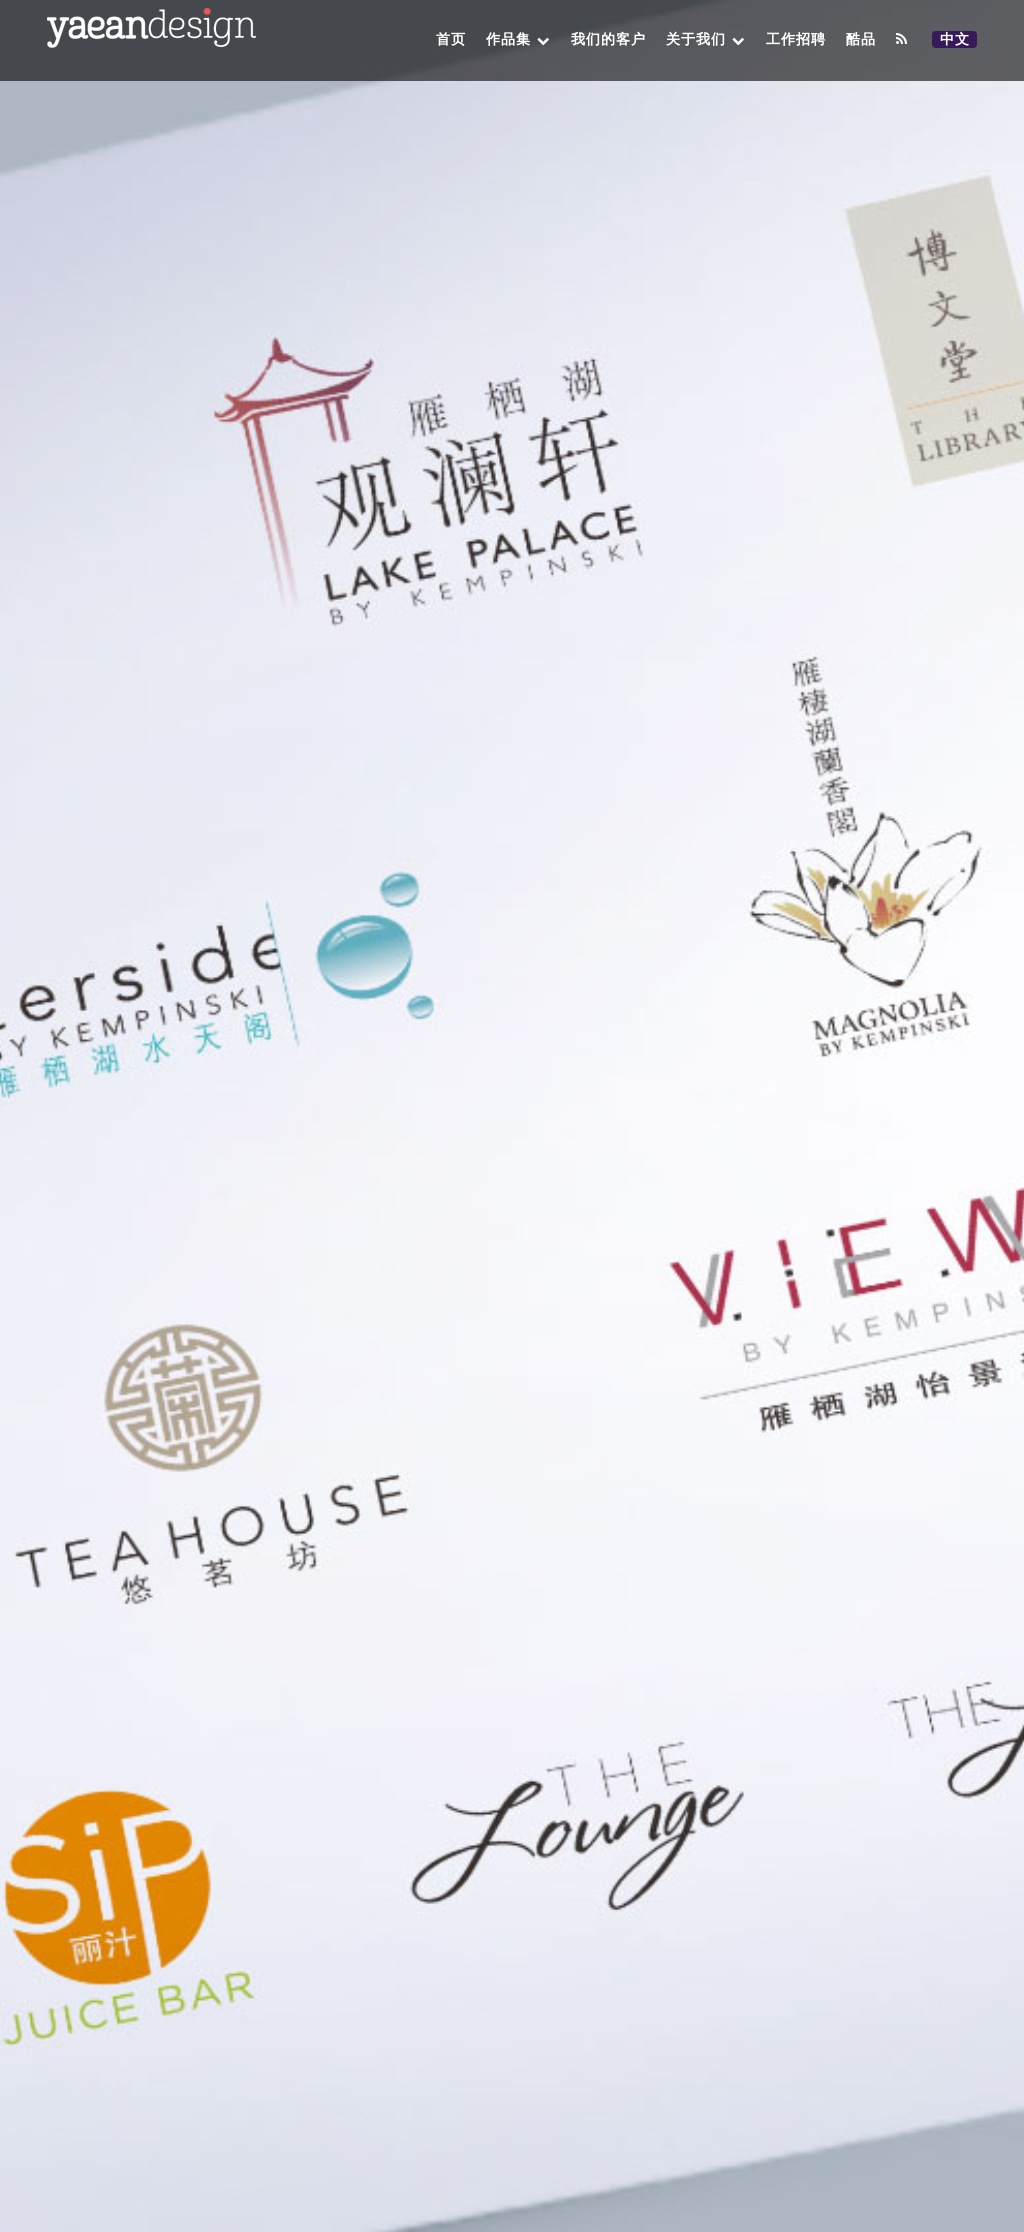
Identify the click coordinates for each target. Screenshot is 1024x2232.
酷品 (861, 39)
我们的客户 (608, 39)
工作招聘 (796, 39)
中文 (958, 40)
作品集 (518, 39)
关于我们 (706, 39)
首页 (451, 39)
